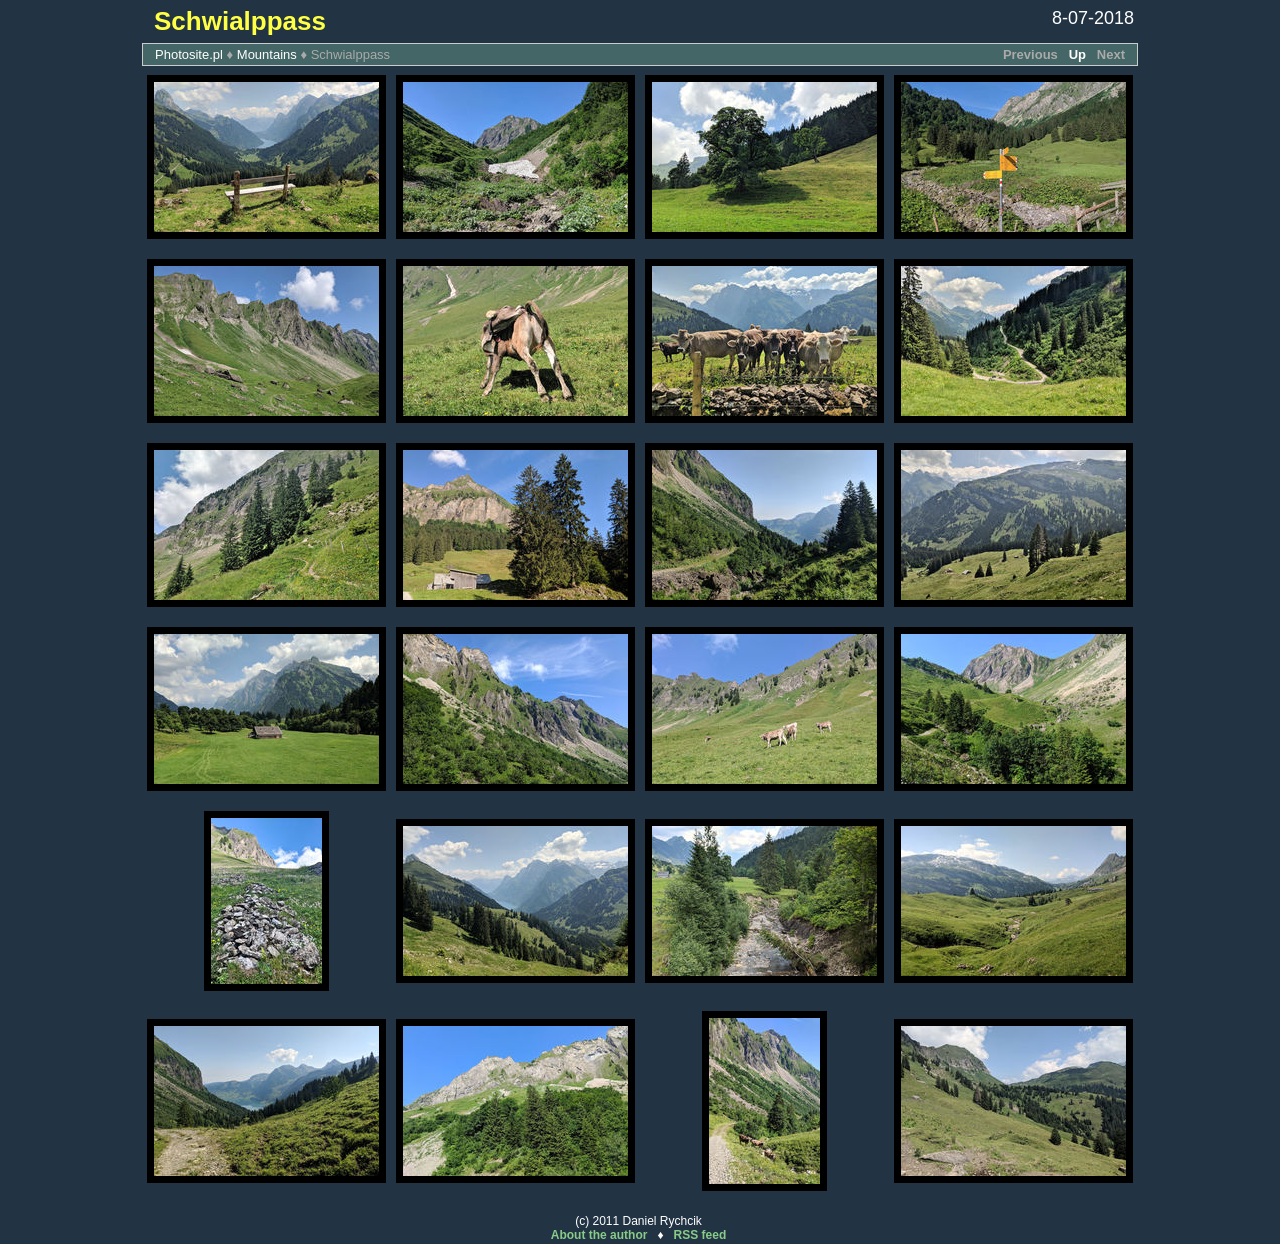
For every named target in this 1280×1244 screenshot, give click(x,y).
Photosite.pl (189, 54)
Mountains (267, 54)
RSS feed (700, 1235)
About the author (599, 1235)
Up (1077, 54)
